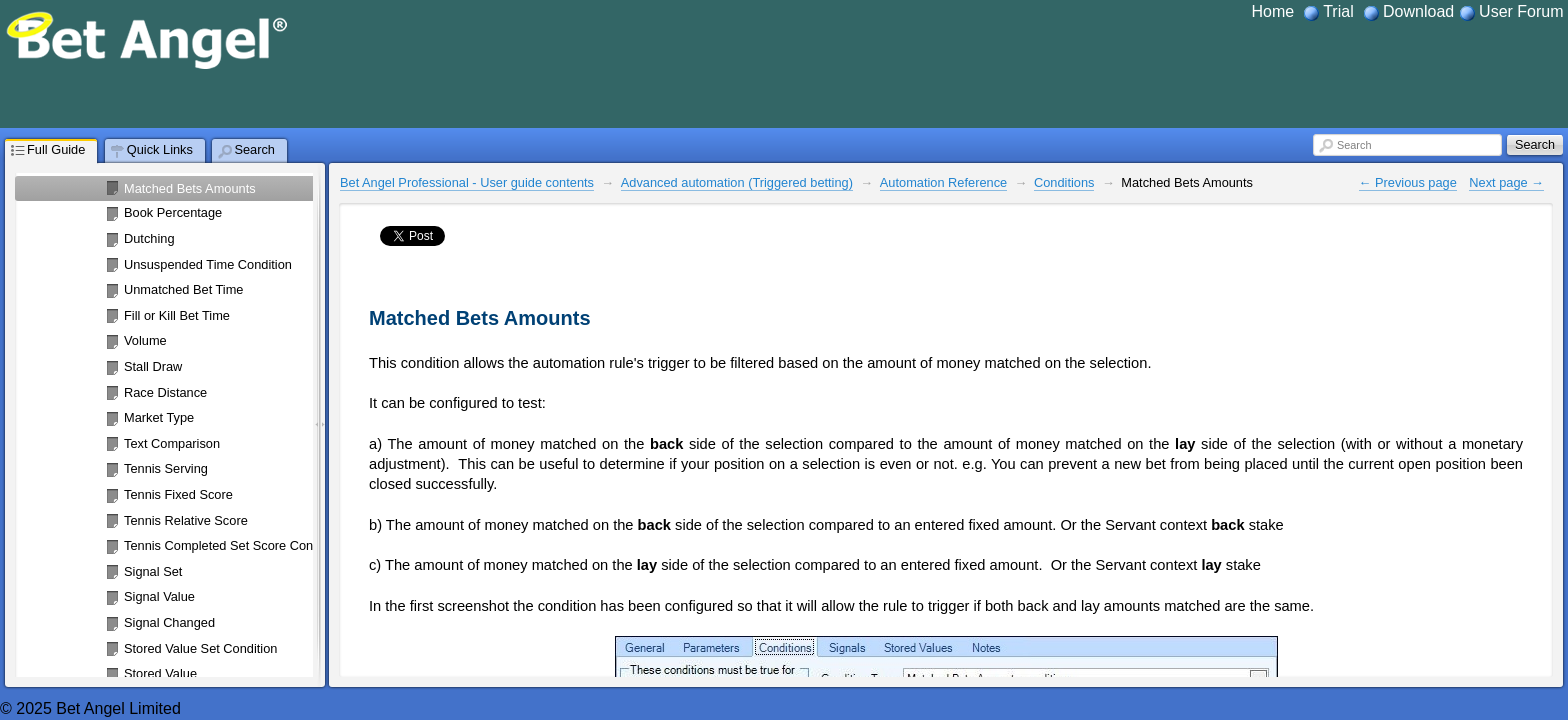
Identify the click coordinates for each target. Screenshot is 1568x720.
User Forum (1521, 11)
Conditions (1064, 182)
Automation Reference (943, 182)
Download (1418, 11)
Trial (1338, 11)
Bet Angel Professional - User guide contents (467, 182)
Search (1354, 145)
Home (1273, 11)
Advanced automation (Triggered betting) (737, 182)
